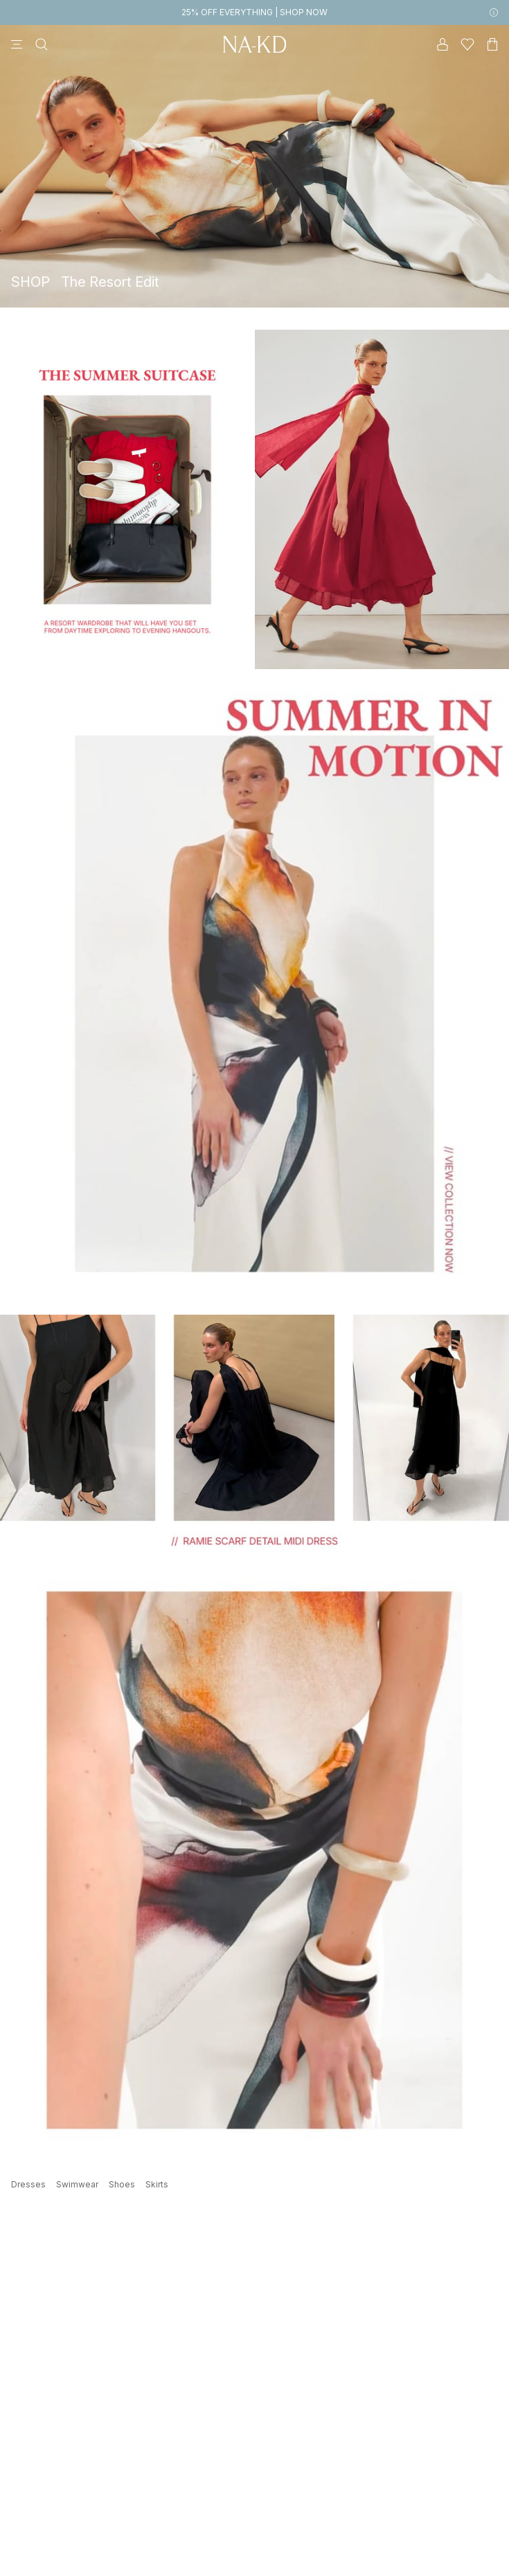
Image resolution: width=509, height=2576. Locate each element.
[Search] (41, 44)
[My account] (442, 44)
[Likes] (467, 44)
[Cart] (492, 44)
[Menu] (17, 44)
